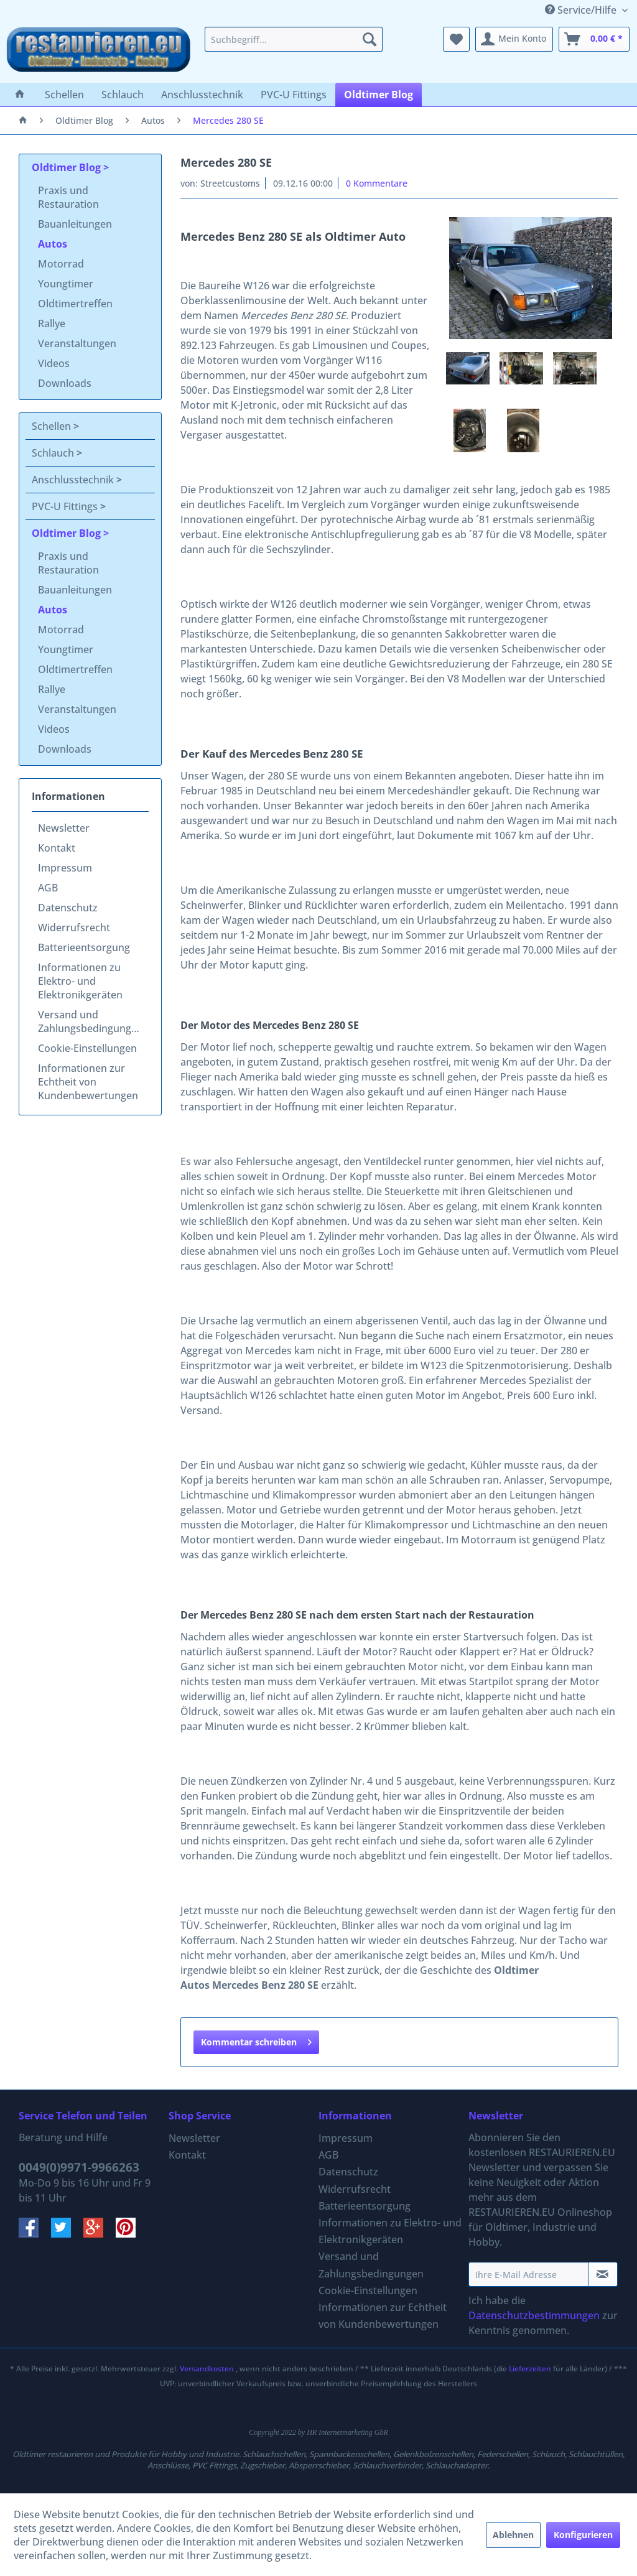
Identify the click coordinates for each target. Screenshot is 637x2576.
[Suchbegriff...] (294, 39)
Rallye (51, 323)
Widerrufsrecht (74, 927)
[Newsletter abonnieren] (603, 2274)
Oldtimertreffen (75, 303)
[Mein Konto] (514, 39)
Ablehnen (513, 2535)
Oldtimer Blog (67, 167)
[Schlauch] (122, 94)
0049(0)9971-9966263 (79, 2167)
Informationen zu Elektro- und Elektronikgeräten (80, 981)
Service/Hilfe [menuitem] (582, 10)
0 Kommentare (376, 183)
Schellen (52, 426)
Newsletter (64, 828)
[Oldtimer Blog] (378, 94)
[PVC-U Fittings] (293, 94)
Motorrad (61, 264)
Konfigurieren (583, 2535)
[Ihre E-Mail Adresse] (528, 2274)
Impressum (65, 868)
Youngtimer (65, 284)
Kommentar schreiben (256, 2040)
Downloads (64, 383)
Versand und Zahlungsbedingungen (90, 1021)
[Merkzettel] (456, 39)
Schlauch (54, 453)
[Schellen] (64, 94)
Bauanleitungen (75, 224)
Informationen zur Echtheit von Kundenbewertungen (88, 1081)
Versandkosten (207, 2368)
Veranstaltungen (77, 343)
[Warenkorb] (594, 39)
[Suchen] (369, 39)
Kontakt (56, 848)
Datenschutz (68, 907)
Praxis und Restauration (68, 197)
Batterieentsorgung (84, 947)
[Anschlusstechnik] (202, 94)
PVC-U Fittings (66, 506)
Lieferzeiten (530, 2368)
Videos (54, 363)
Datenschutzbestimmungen (534, 2315)
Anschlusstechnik (74, 479)
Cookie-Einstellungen (87, 1048)
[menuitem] (294, 39)
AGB (48, 888)
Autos (52, 244)
